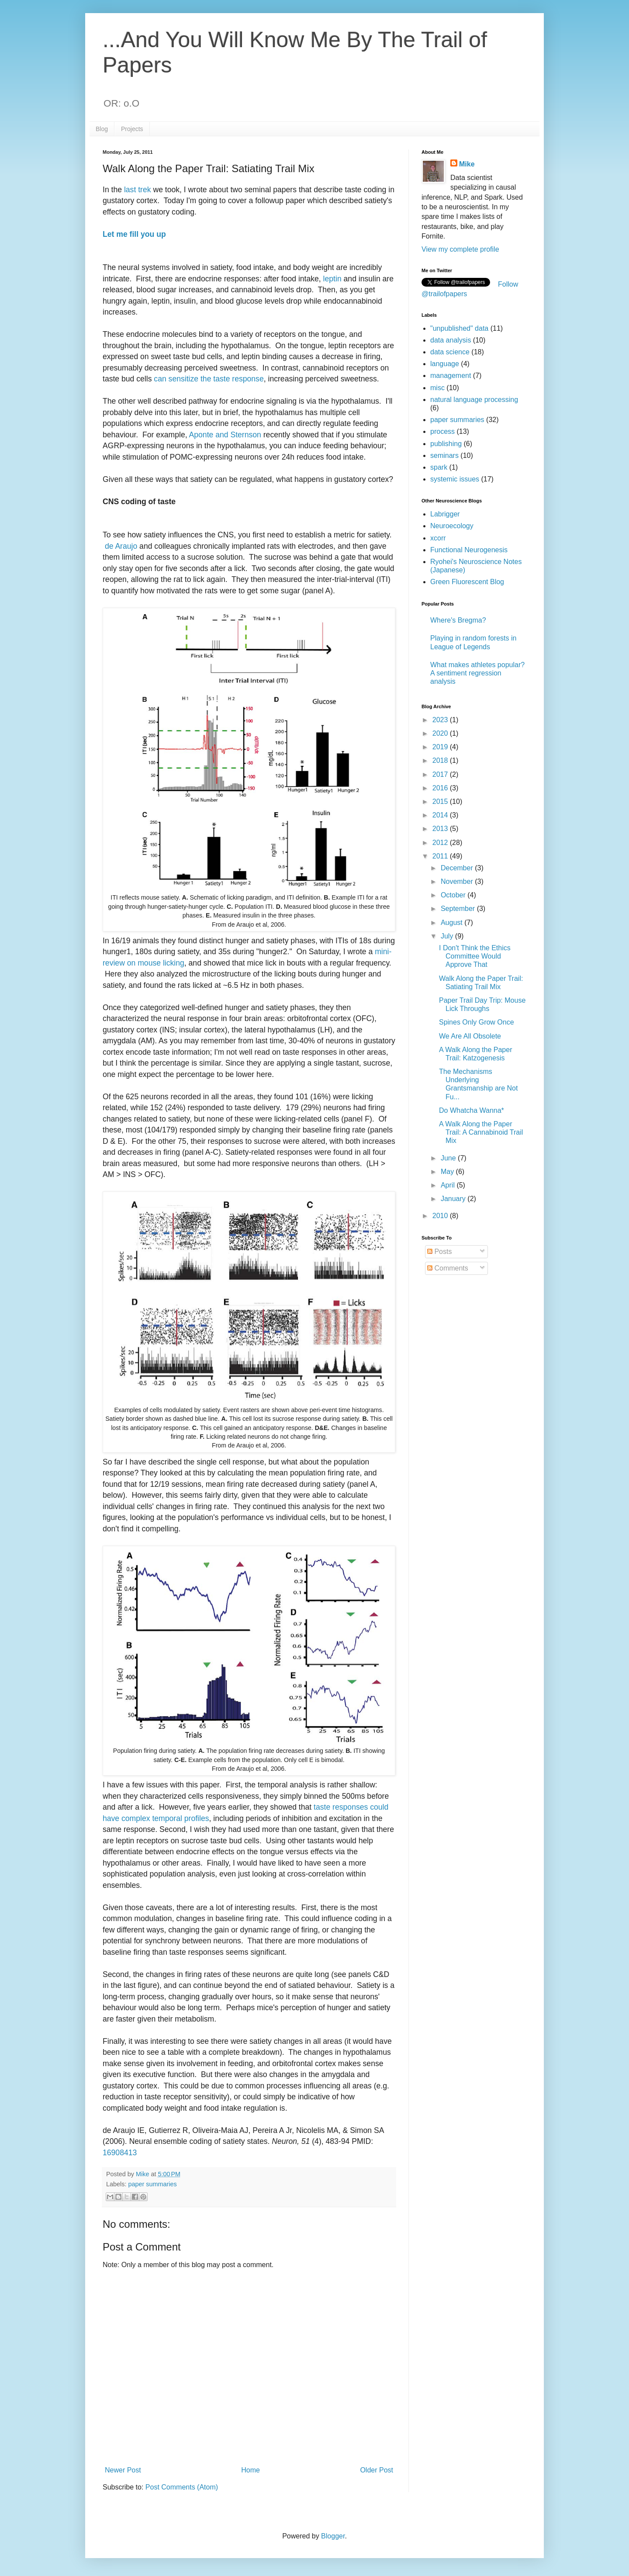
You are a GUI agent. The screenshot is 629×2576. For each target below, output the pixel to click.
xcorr (438, 538)
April (448, 1185)
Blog (102, 128)
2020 (441, 733)
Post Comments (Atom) (181, 2487)
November (458, 881)
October (454, 895)
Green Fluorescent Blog (467, 581)
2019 (441, 747)
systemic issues (454, 479)
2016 (441, 788)
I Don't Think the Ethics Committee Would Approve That (475, 956)
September (459, 908)
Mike (467, 164)
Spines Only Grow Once (476, 1022)
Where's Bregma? (458, 620)
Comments (447, 1268)
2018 (441, 760)
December (458, 868)
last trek (137, 189)
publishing (446, 443)
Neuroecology (451, 526)
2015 (441, 801)
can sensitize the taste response (208, 378)
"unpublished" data (459, 328)
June (449, 1158)
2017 (441, 774)
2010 (441, 1215)
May (448, 1171)
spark (438, 467)
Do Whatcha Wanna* (471, 1110)
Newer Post (123, 2470)
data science (450, 352)
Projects (132, 128)
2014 (441, 815)
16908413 (120, 2152)
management (450, 375)
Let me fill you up (134, 234)
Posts (439, 1251)
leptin (333, 278)
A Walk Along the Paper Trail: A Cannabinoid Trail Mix (481, 1132)
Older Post (376, 2470)
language (444, 363)
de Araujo (121, 546)
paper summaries (152, 2184)
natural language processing (474, 399)
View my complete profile (460, 249)
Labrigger (445, 514)
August (452, 922)
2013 (441, 828)
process (442, 431)
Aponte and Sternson (225, 434)
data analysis (450, 340)
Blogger (333, 2536)
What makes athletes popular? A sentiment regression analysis (477, 673)
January (454, 1198)
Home (250, 2470)
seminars (444, 455)
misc (437, 387)
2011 (441, 856)
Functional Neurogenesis (469, 550)
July (448, 936)
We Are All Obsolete (470, 1036)
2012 (441, 842)
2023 (441, 720)
